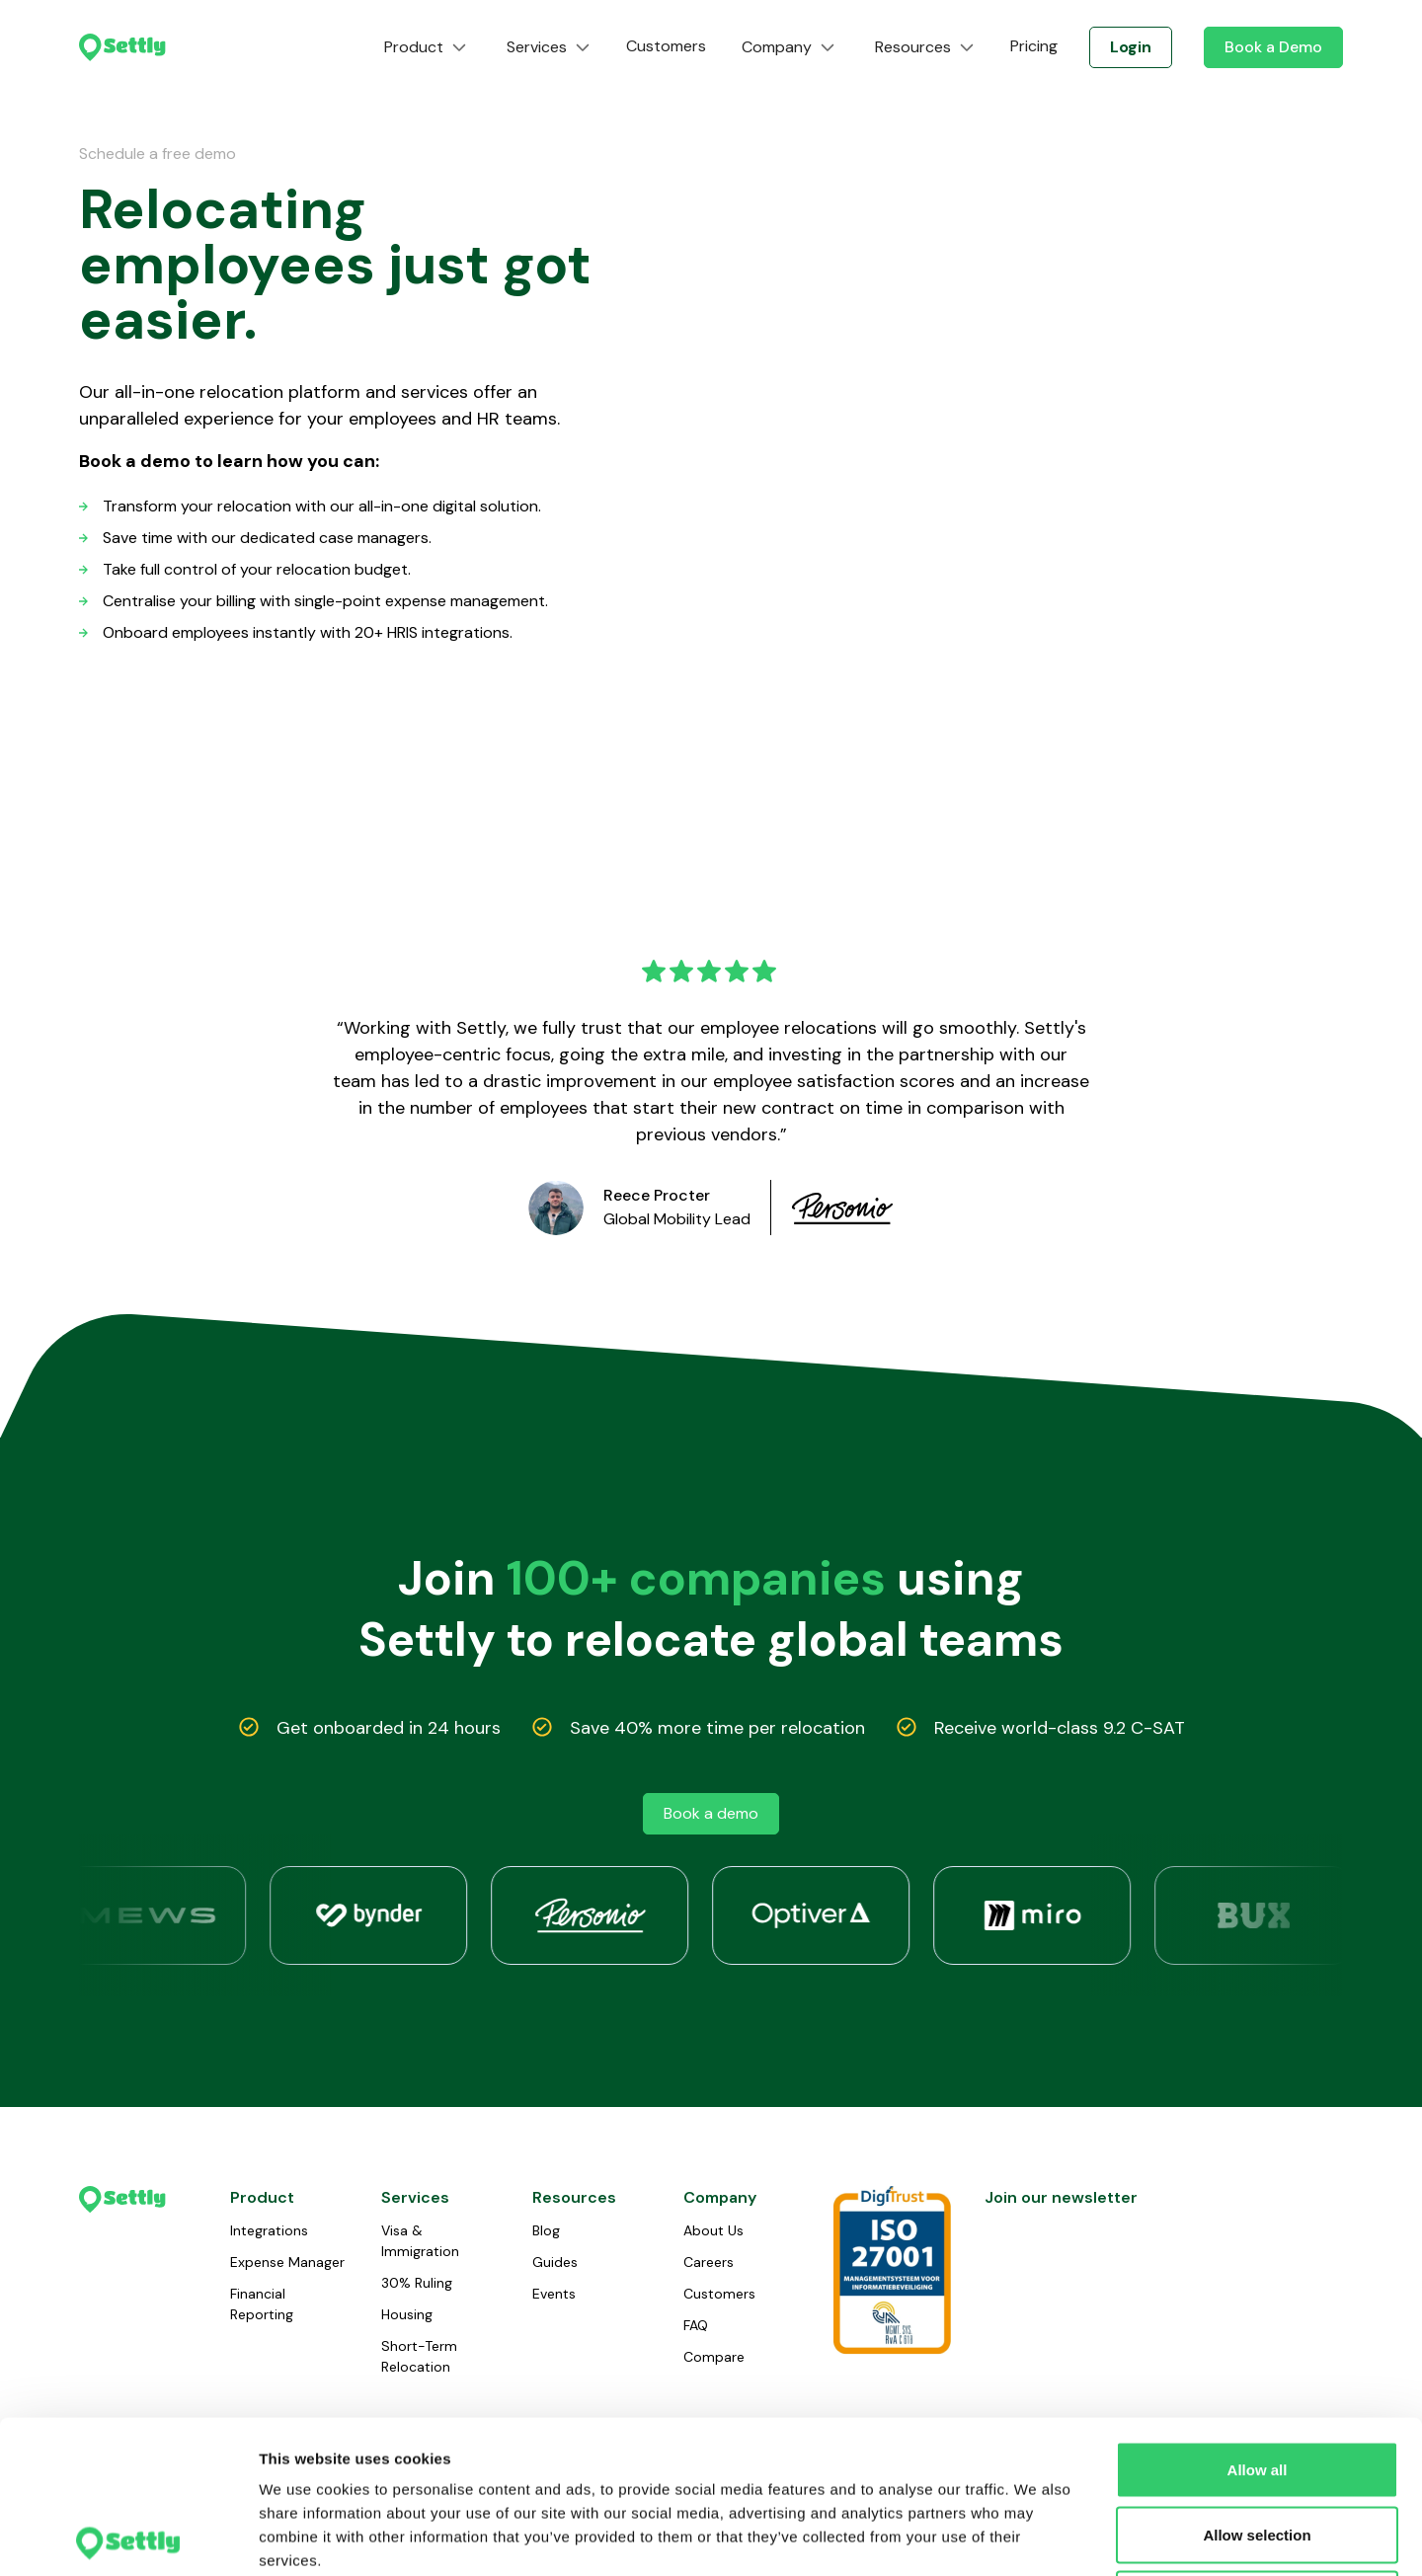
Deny (1257, 2446)
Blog (546, 2230)
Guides (555, 2262)
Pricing (1034, 46)
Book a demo (711, 1813)
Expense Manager (287, 2262)
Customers (666, 46)
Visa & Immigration (420, 2241)
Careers (708, 2262)
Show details (1036, 2537)
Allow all (1257, 2316)
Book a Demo (1273, 47)
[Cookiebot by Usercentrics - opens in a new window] (127, 2537)
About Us (713, 2230)
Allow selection (1256, 2382)
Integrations (269, 2230)
